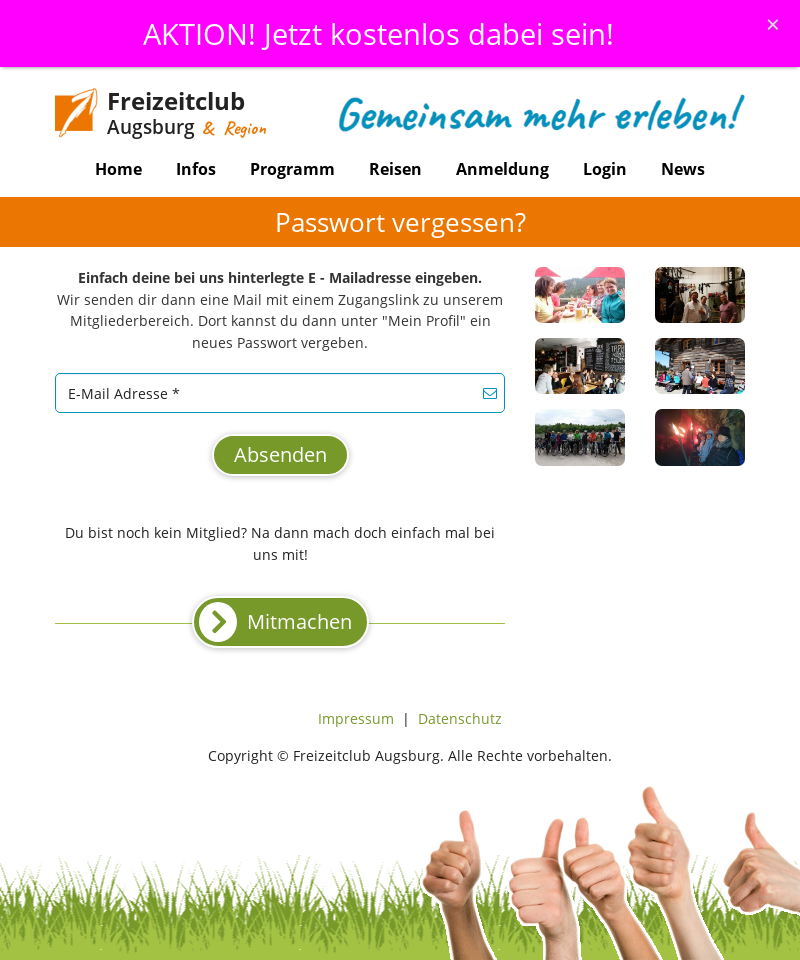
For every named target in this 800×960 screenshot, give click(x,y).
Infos (196, 169)
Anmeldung (502, 169)
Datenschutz (460, 718)
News (683, 169)
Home (118, 169)
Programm (292, 169)
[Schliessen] (773, 24)
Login (605, 169)
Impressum (356, 718)
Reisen (395, 169)
